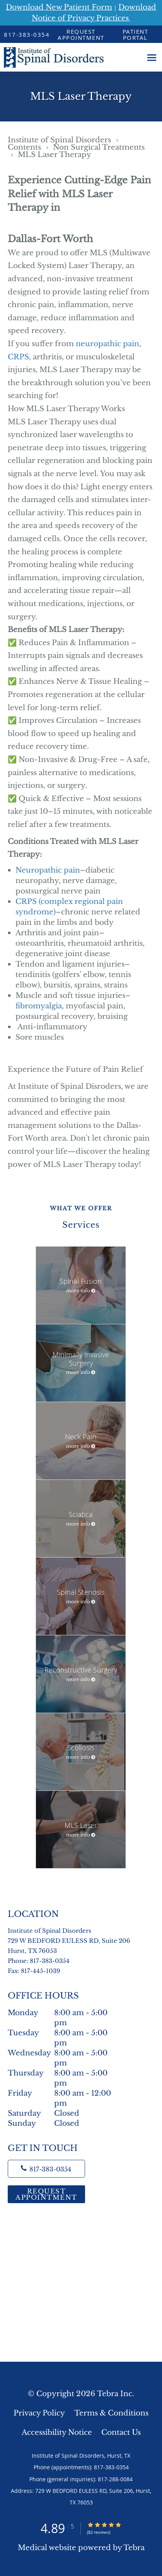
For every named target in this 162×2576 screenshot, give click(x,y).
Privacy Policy (39, 2413)
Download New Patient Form (59, 7)
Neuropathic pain (47, 870)
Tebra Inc (114, 2393)
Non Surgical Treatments (99, 147)
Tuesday (64, 2033)
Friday (64, 2093)
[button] (80, 34)
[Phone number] (46, 2169)
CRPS (18, 356)
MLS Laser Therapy (54, 154)
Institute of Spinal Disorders (60, 139)
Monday (64, 2013)
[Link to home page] (71, 57)
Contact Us (121, 2432)
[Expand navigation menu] (151, 57)
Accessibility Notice (57, 2432)
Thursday (64, 2073)
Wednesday (64, 2053)
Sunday (64, 2123)
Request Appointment (46, 2194)
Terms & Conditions (111, 2413)
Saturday (64, 2113)
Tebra (134, 2547)
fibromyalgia (38, 1005)
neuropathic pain (107, 343)
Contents (25, 147)
